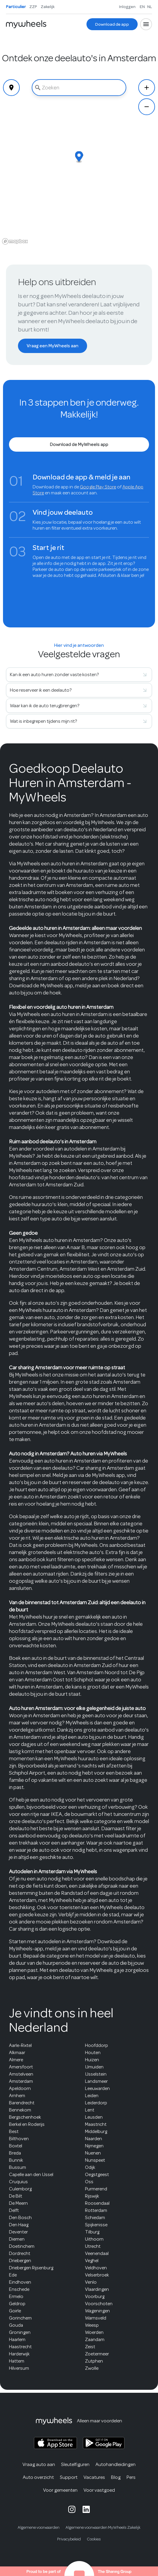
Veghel (91, 2260)
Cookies (94, 2539)
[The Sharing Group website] (79, 2571)
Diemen (17, 2239)
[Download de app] (112, 24)
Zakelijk (47, 6)
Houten (93, 2052)
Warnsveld (95, 2318)
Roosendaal (97, 2203)
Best (14, 2131)
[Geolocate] (11, 87)
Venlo (91, 2282)
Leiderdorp (96, 2103)
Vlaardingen (97, 2289)
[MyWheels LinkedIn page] (86, 2509)
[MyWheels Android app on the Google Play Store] (103, 2443)
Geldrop (17, 2303)
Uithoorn (94, 2239)
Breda (15, 2153)
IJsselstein (96, 2074)
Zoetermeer (97, 2354)
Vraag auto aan (38, 2464)
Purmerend (96, 2189)
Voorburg (94, 2296)
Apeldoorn (20, 2088)
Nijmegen (94, 2146)
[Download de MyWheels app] (79, 444)
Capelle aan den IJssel (31, 2174)
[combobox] (79, 87)
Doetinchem (21, 2246)
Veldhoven (96, 2268)
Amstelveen (21, 2074)
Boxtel (15, 2146)
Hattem (16, 2361)
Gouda (16, 2325)
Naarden (93, 2138)
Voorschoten (99, 2303)
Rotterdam (96, 2210)
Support (69, 2477)
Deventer (18, 2232)
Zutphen (94, 2361)
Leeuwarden (97, 2088)
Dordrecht (19, 2253)
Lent (89, 2110)
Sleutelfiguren (75, 2464)
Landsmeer (96, 2081)
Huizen (92, 2059)
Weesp (92, 2325)
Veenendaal (97, 2253)
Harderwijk (19, 2354)
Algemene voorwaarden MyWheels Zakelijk (103, 2527)
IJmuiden (94, 2067)
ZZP (33, 6)
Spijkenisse (96, 2224)
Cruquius (18, 2181)
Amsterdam (21, 2081)
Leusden (94, 2117)
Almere (16, 2059)
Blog (116, 2477)
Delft (14, 2210)
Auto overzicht (38, 2477)
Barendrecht (21, 2103)
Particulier (16, 6)
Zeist (90, 2346)
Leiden (91, 2095)
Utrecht (93, 2246)
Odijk (90, 2167)
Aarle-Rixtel (20, 2045)
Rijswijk (92, 2196)
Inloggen (127, 6)
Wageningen (97, 2311)
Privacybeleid (69, 2539)
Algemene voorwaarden (39, 2527)
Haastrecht (20, 2346)
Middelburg (96, 2131)
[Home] (26, 24)
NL (149, 6)
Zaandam (94, 2339)
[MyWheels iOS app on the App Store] (55, 2443)
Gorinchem (20, 2318)
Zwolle (91, 2368)
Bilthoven (19, 2138)
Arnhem (17, 2095)
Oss (89, 2181)
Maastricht (96, 2124)
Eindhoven (20, 2282)
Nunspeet (95, 2160)
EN (142, 6)
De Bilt (15, 2196)
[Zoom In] (146, 87)
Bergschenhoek (25, 2117)
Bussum (17, 2167)
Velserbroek (97, 2275)
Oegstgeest (97, 2174)
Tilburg (92, 2232)
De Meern (18, 2203)
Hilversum (19, 2368)
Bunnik (16, 2160)
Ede (13, 2275)
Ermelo (16, 2296)
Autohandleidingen (115, 2464)
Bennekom (20, 2110)
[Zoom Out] (146, 106)
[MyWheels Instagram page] (71, 2509)
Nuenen (93, 2153)
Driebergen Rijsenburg (31, 2268)
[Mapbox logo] (15, 241)
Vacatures (94, 2477)
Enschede (19, 2289)
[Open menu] (146, 24)
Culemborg (20, 2189)
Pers (131, 2477)
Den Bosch (20, 2217)
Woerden (94, 2332)
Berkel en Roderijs (27, 2124)
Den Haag (18, 2224)
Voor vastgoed (99, 2490)
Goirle (15, 2311)
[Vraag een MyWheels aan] (52, 346)
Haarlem (17, 2339)
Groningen (20, 2332)
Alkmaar (17, 2052)
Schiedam (95, 2217)
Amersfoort (21, 2067)
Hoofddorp (96, 2045)
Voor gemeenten (60, 2490)
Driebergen (20, 2260)
